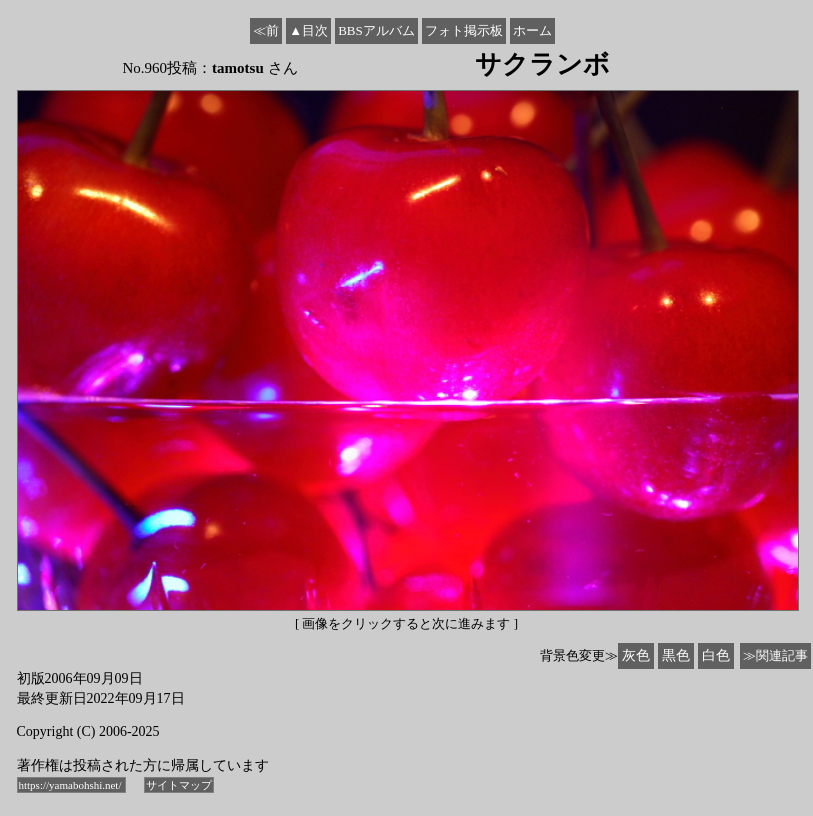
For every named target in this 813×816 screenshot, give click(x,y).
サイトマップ (179, 785)
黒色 (676, 655)
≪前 (266, 30)
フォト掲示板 (464, 30)
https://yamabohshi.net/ (72, 785)
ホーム (532, 30)
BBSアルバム (376, 30)
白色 (716, 655)
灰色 (636, 655)
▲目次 (308, 30)
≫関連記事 (775, 655)
